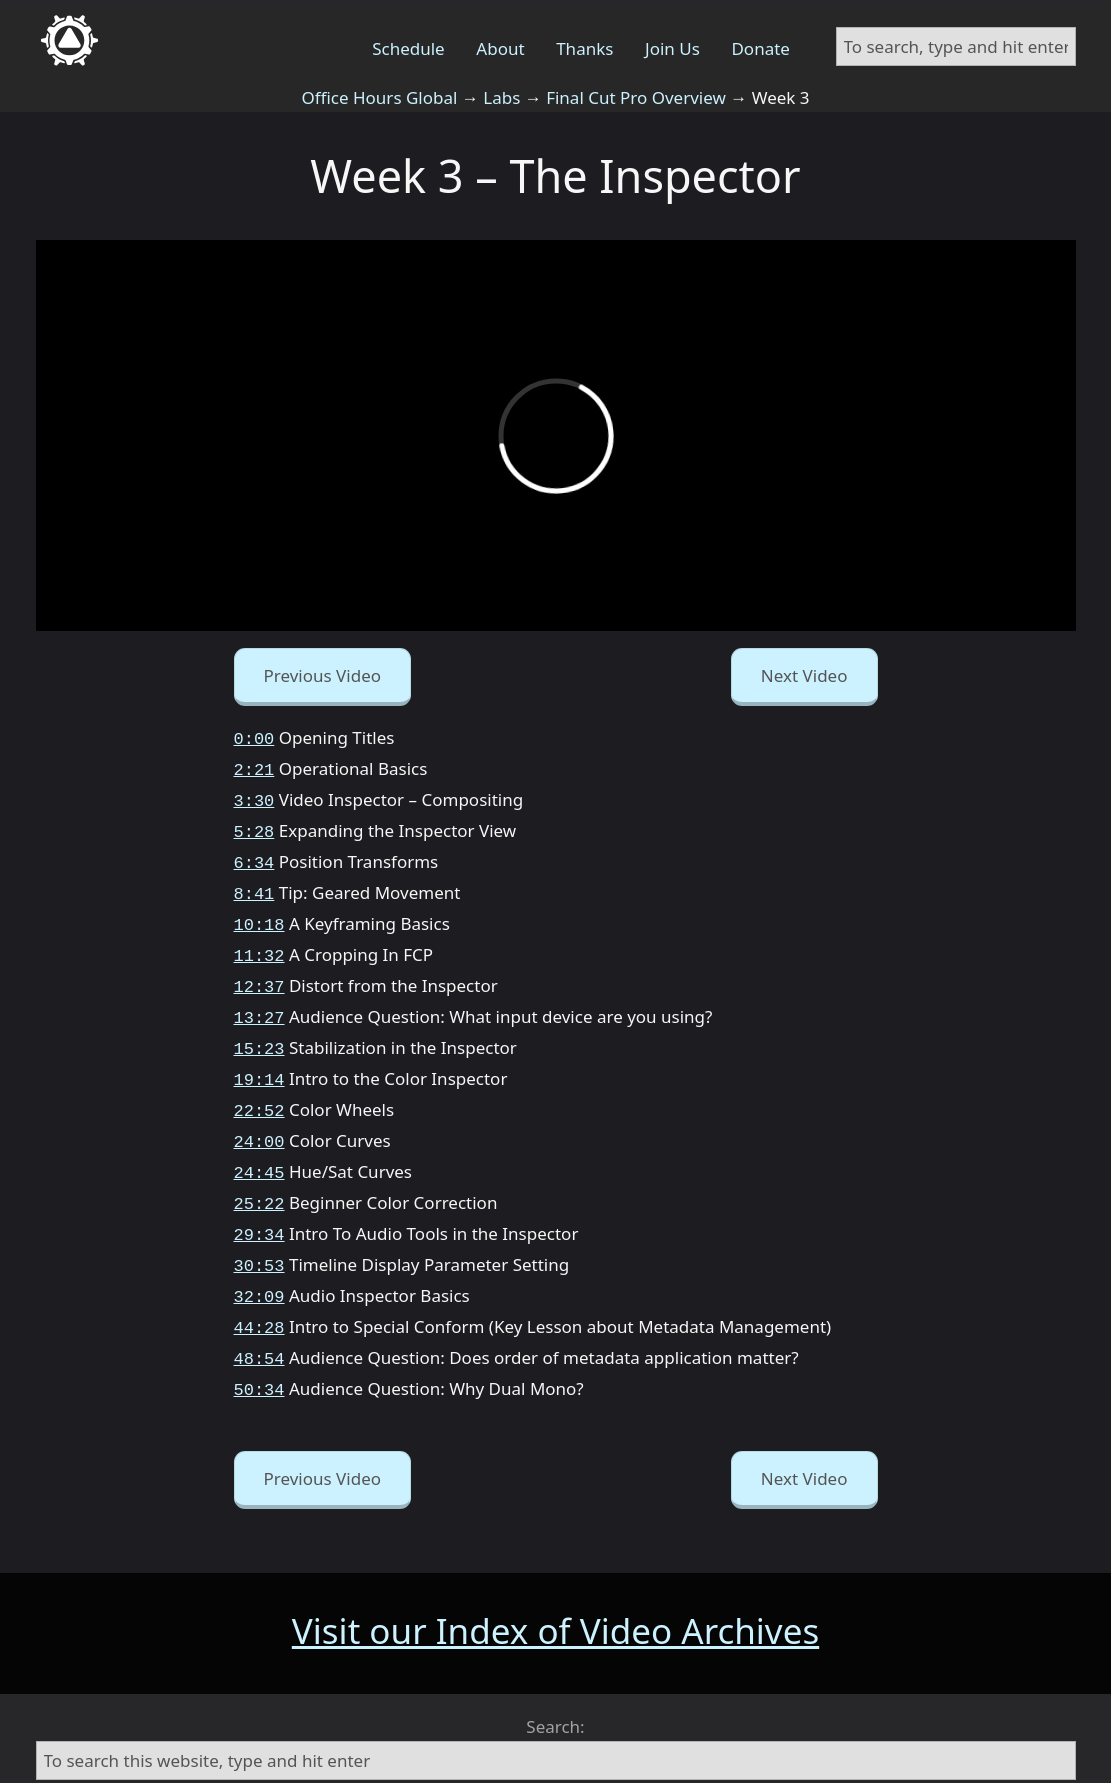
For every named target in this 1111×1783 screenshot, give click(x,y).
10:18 (259, 911)
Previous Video (323, 675)
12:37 (259, 969)
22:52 (259, 1085)
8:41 (254, 882)
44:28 (259, 1288)
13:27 (259, 998)
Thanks (584, 48)
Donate (760, 48)
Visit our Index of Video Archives (555, 1586)
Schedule (408, 48)
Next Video (804, 675)
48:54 (259, 1317)
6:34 (254, 853)
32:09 (259, 1259)
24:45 (259, 1143)
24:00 (259, 1114)
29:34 (259, 1201)
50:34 (259, 1346)
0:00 (254, 737)
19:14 (259, 1056)
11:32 (259, 940)
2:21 (254, 766)
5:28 (254, 824)
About (500, 48)
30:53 (259, 1230)
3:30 (254, 795)
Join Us (672, 48)
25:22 (259, 1172)
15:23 (259, 1027)
